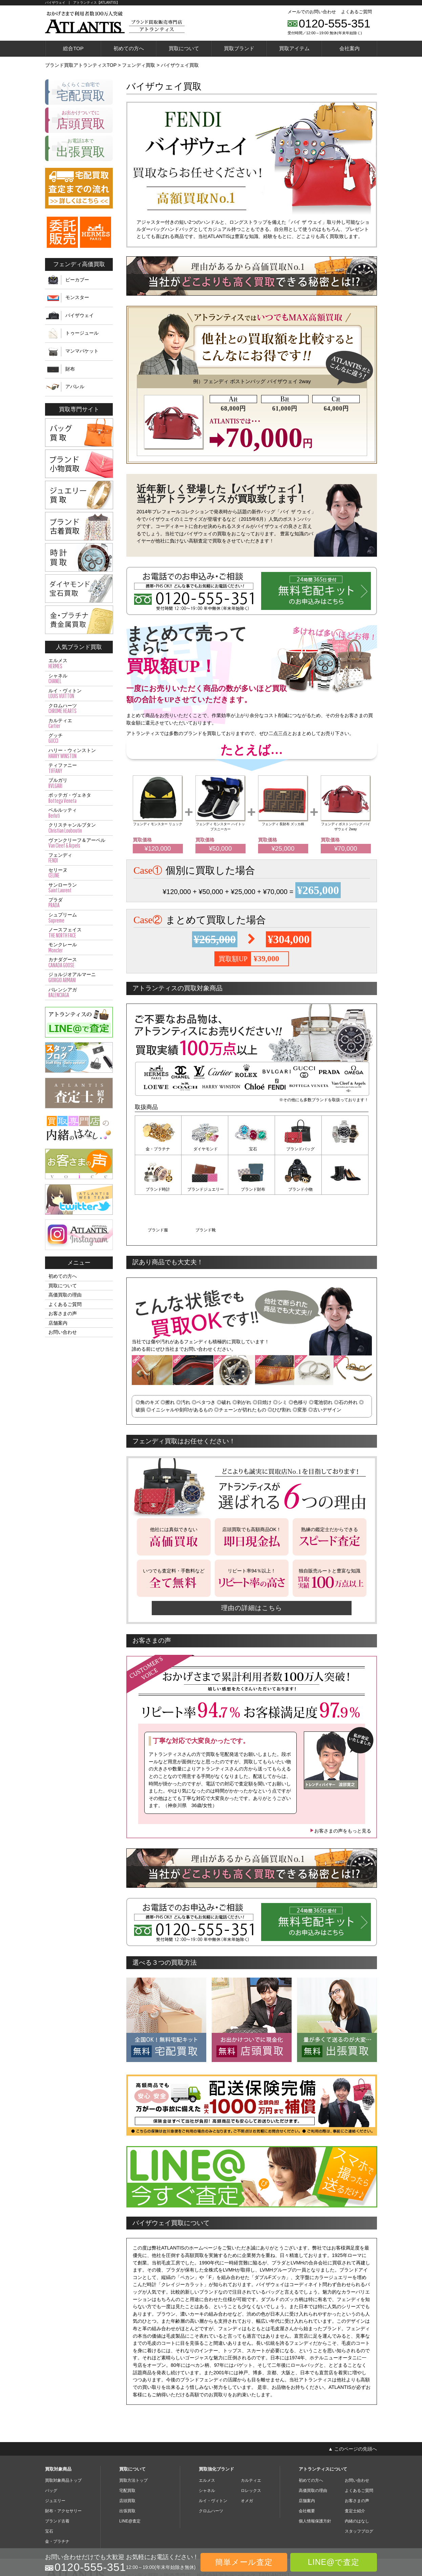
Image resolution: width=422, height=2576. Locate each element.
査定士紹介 (355, 2468)
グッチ (78, 738)
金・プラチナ (158, 1149)
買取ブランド (239, 48)
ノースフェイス (78, 932)
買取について (184, 48)
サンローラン (78, 888)
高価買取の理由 (65, 1294)
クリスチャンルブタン (78, 828)
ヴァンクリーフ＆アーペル (78, 843)
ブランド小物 (251, 1188)
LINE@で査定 (333, 2562)
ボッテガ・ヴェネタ (78, 798)
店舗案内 (57, 1323)
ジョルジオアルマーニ (78, 977)
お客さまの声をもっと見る (340, 1788)
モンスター (77, 297)
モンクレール (78, 947)
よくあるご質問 (356, 11)
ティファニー (78, 768)
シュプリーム (78, 918)
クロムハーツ (78, 708)
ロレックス (251, 2448)
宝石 (252, 1149)
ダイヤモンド (205, 1149)
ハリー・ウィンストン (78, 753)
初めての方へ (128, 48)
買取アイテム (294, 48)
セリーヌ (78, 873)
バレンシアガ (78, 992)
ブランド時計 (345, 1149)
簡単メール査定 (244, 2562)
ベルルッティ (78, 813)
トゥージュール (82, 333)
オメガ (247, 2458)
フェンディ (78, 858)
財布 (70, 369)
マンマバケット (82, 351)
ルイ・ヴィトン (78, 693)
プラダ (78, 903)
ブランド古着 (57, 2479)
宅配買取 (127, 2448)
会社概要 (307, 2468)
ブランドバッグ (298, 1149)
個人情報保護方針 (315, 2479)
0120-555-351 (335, 23)
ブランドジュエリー (158, 1188)
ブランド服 (298, 1188)
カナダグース (78, 962)
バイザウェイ (79, 315)
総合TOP (73, 48)
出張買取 (127, 2468)
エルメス (78, 663)
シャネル (78, 679)
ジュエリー (55, 2458)
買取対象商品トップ (63, 2438)
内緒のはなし (357, 2479)
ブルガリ (78, 783)
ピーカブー (77, 279)
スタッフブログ (359, 2489)
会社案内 (349, 48)
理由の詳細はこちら (251, 1565)
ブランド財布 (205, 1188)
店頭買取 (127, 2458)
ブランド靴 (345, 1188)
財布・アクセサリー (63, 2468)
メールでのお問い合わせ (312, 11)
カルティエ (78, 723)
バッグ (51, 2448)
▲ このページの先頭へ (352, 2407)
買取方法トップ (133, 2438)
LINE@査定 (130, 2479)
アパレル (74, 386)
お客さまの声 (62, 1313)
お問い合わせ (62, 1332)
